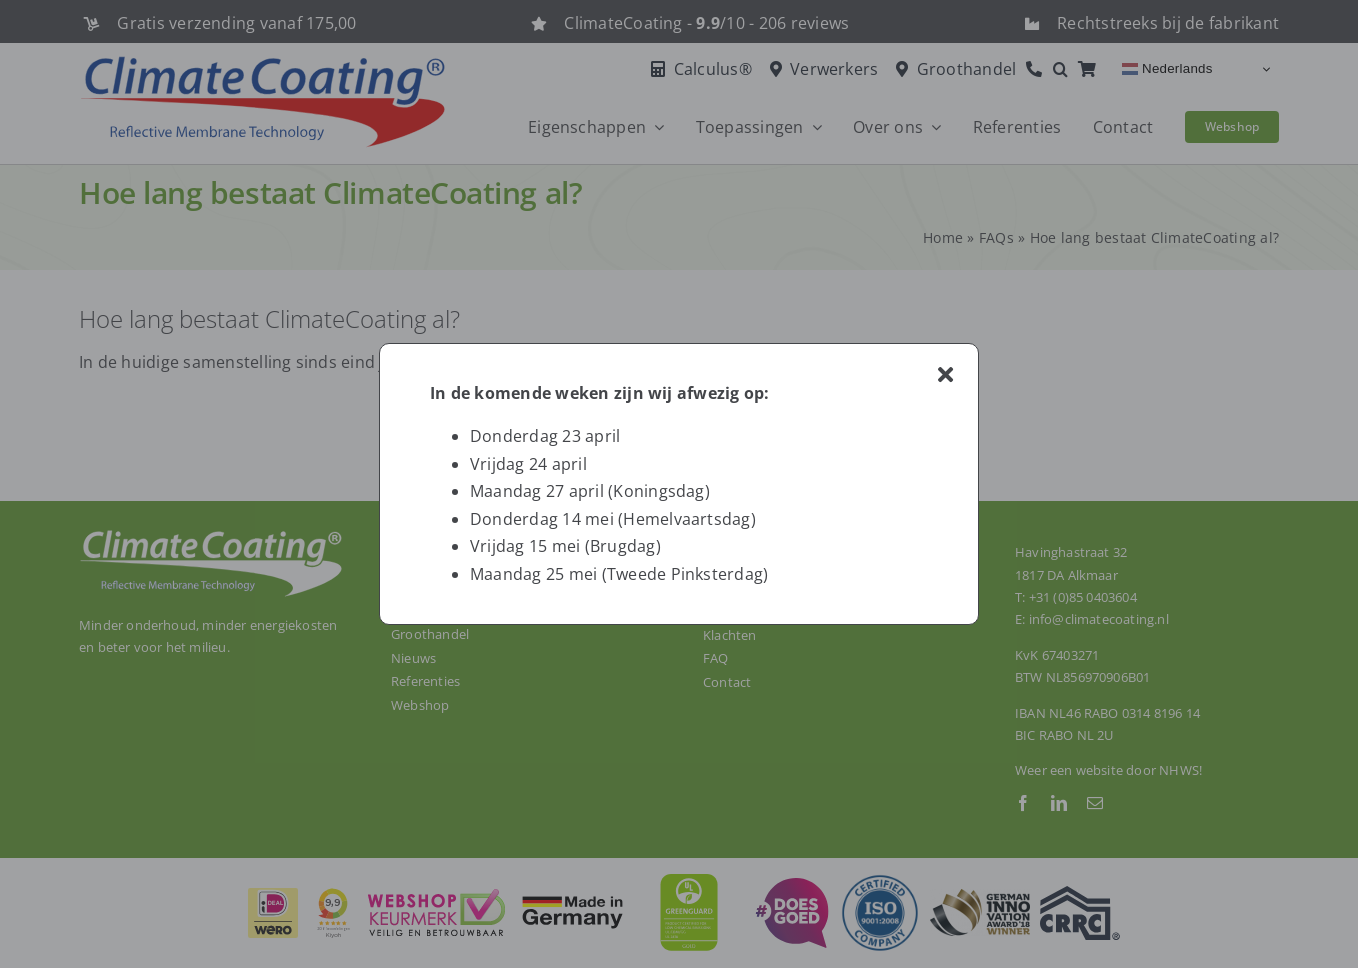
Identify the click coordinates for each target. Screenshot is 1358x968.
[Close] (945, 375)
